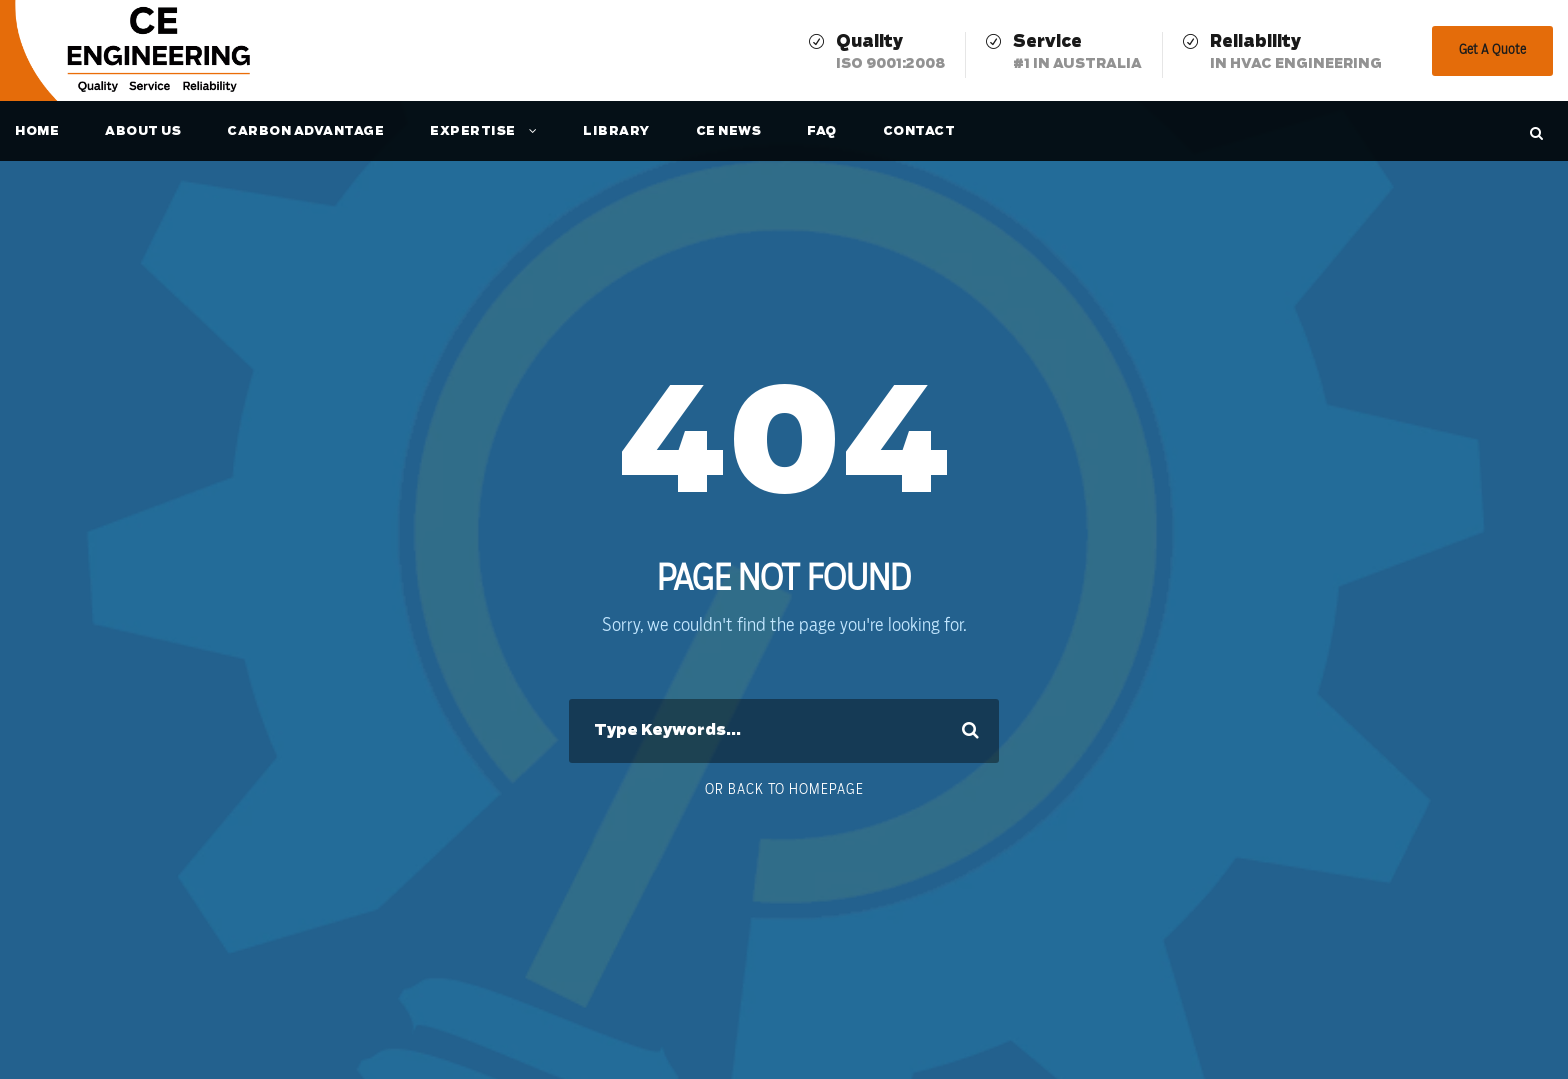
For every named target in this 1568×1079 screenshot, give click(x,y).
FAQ (822, 131)
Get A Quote (1492, 50)
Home (37, 131)
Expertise (473, 131)
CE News (729, 131)
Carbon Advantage (305, 131)
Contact (919, 131)
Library (616, 131)
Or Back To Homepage (784, 790)
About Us (143, 131)
